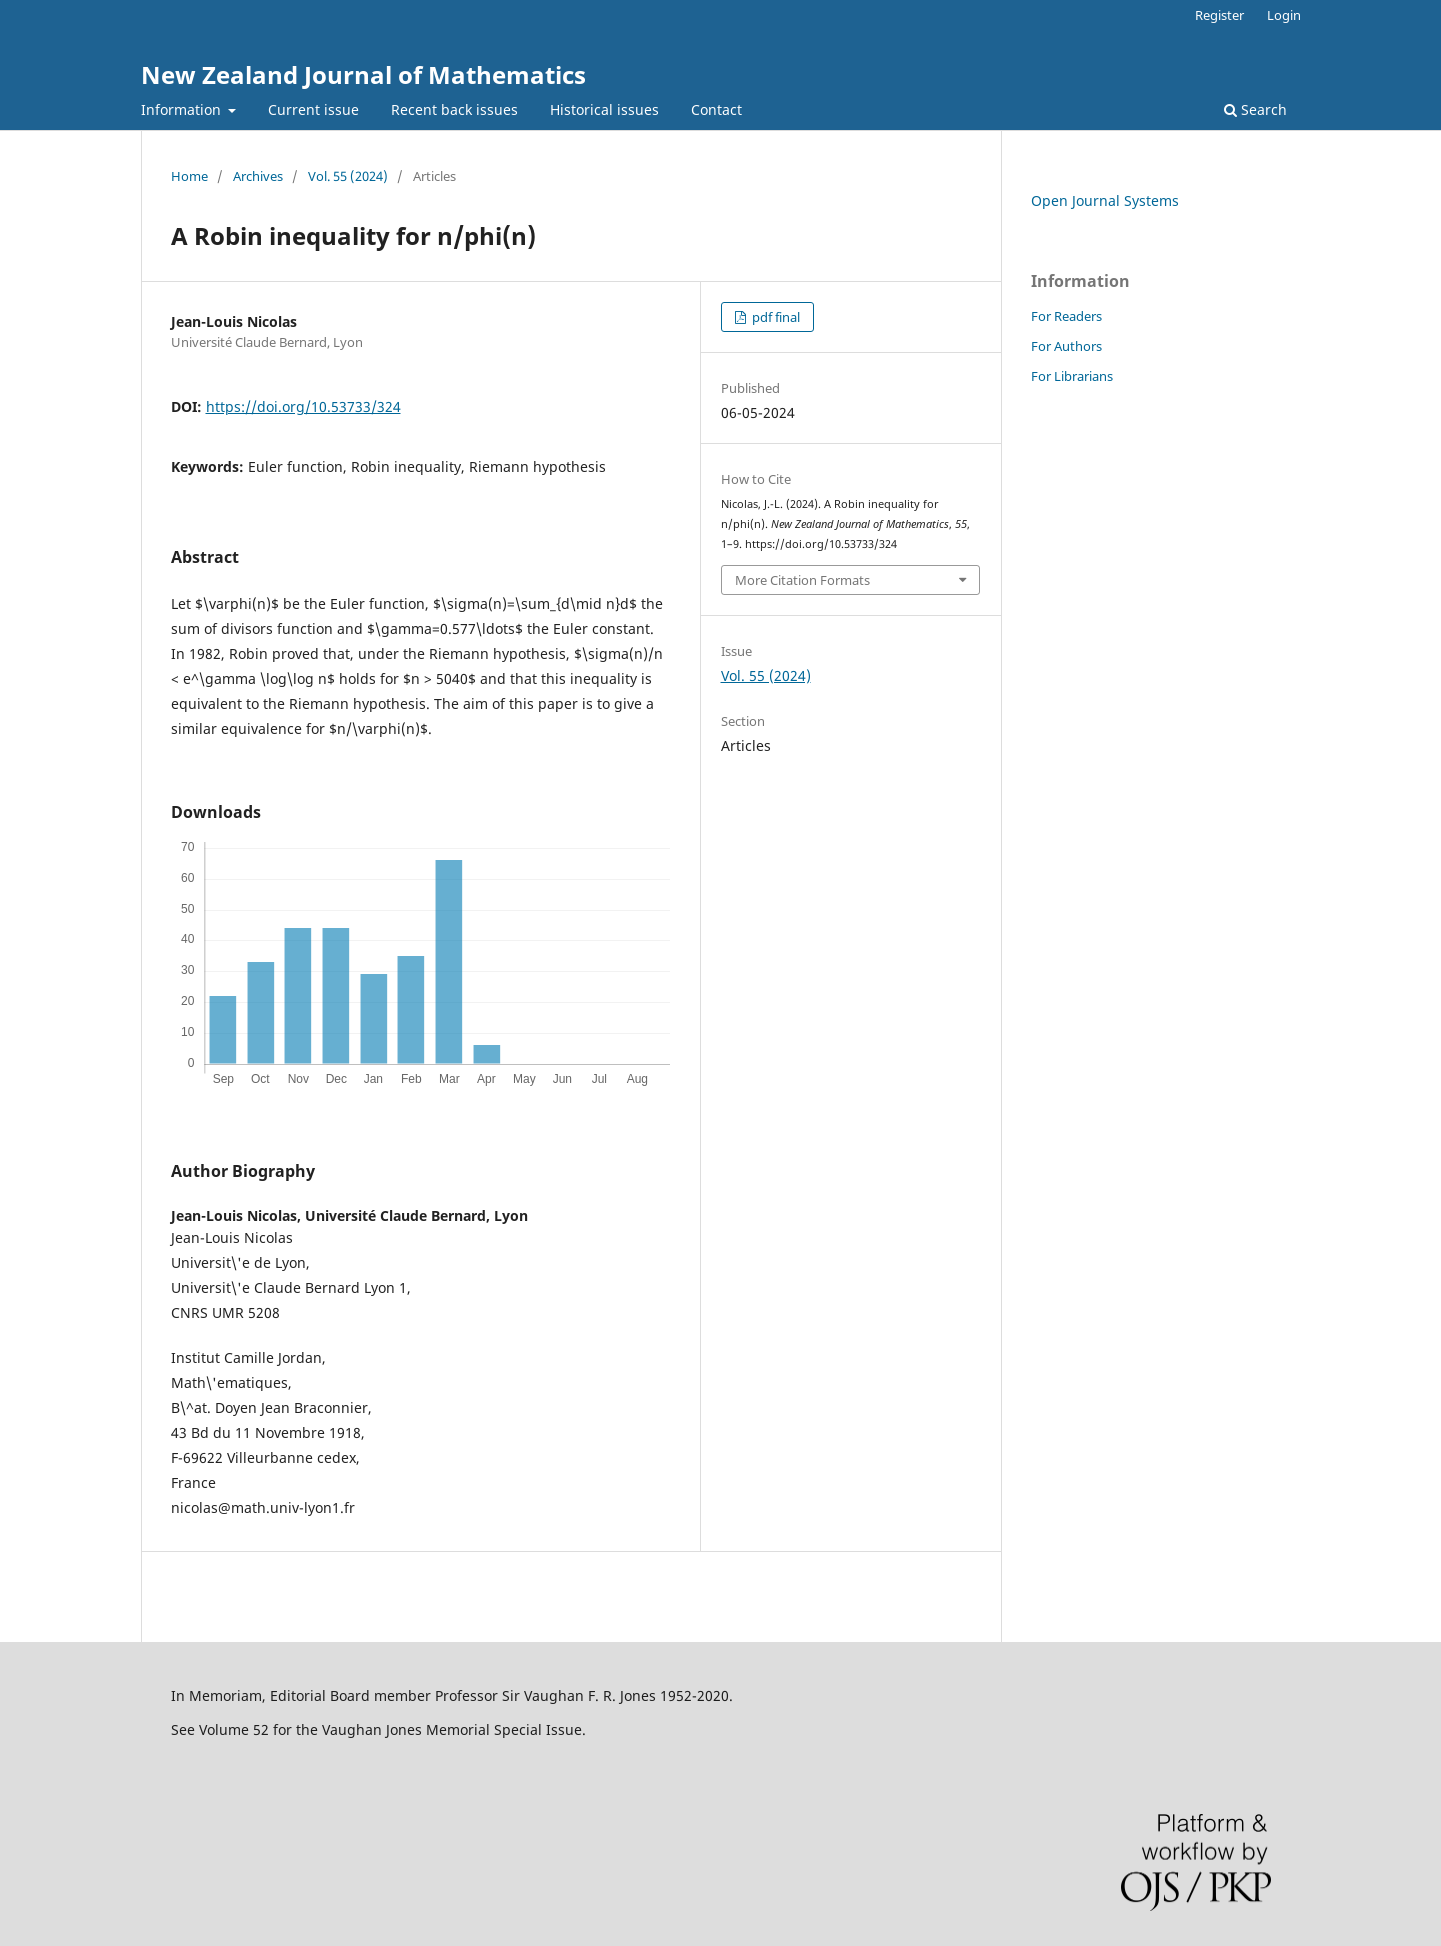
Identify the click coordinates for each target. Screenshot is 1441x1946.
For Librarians (1072, 376)
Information (183, 109)
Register (1219, 15)
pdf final (774, 317)
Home (189, 176)
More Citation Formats (802, 580)
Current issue (313, 109)
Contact (716, 109)
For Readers (1066, 316)
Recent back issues (454, 109)
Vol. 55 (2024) (348, 176)
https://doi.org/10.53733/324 (303, 406)
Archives (258, 176)
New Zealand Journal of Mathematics (363, 74)
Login (1284, 15)
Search (1255, 109)
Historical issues (604, 109)
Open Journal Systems (1105, 200)
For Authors (1066, 346)
